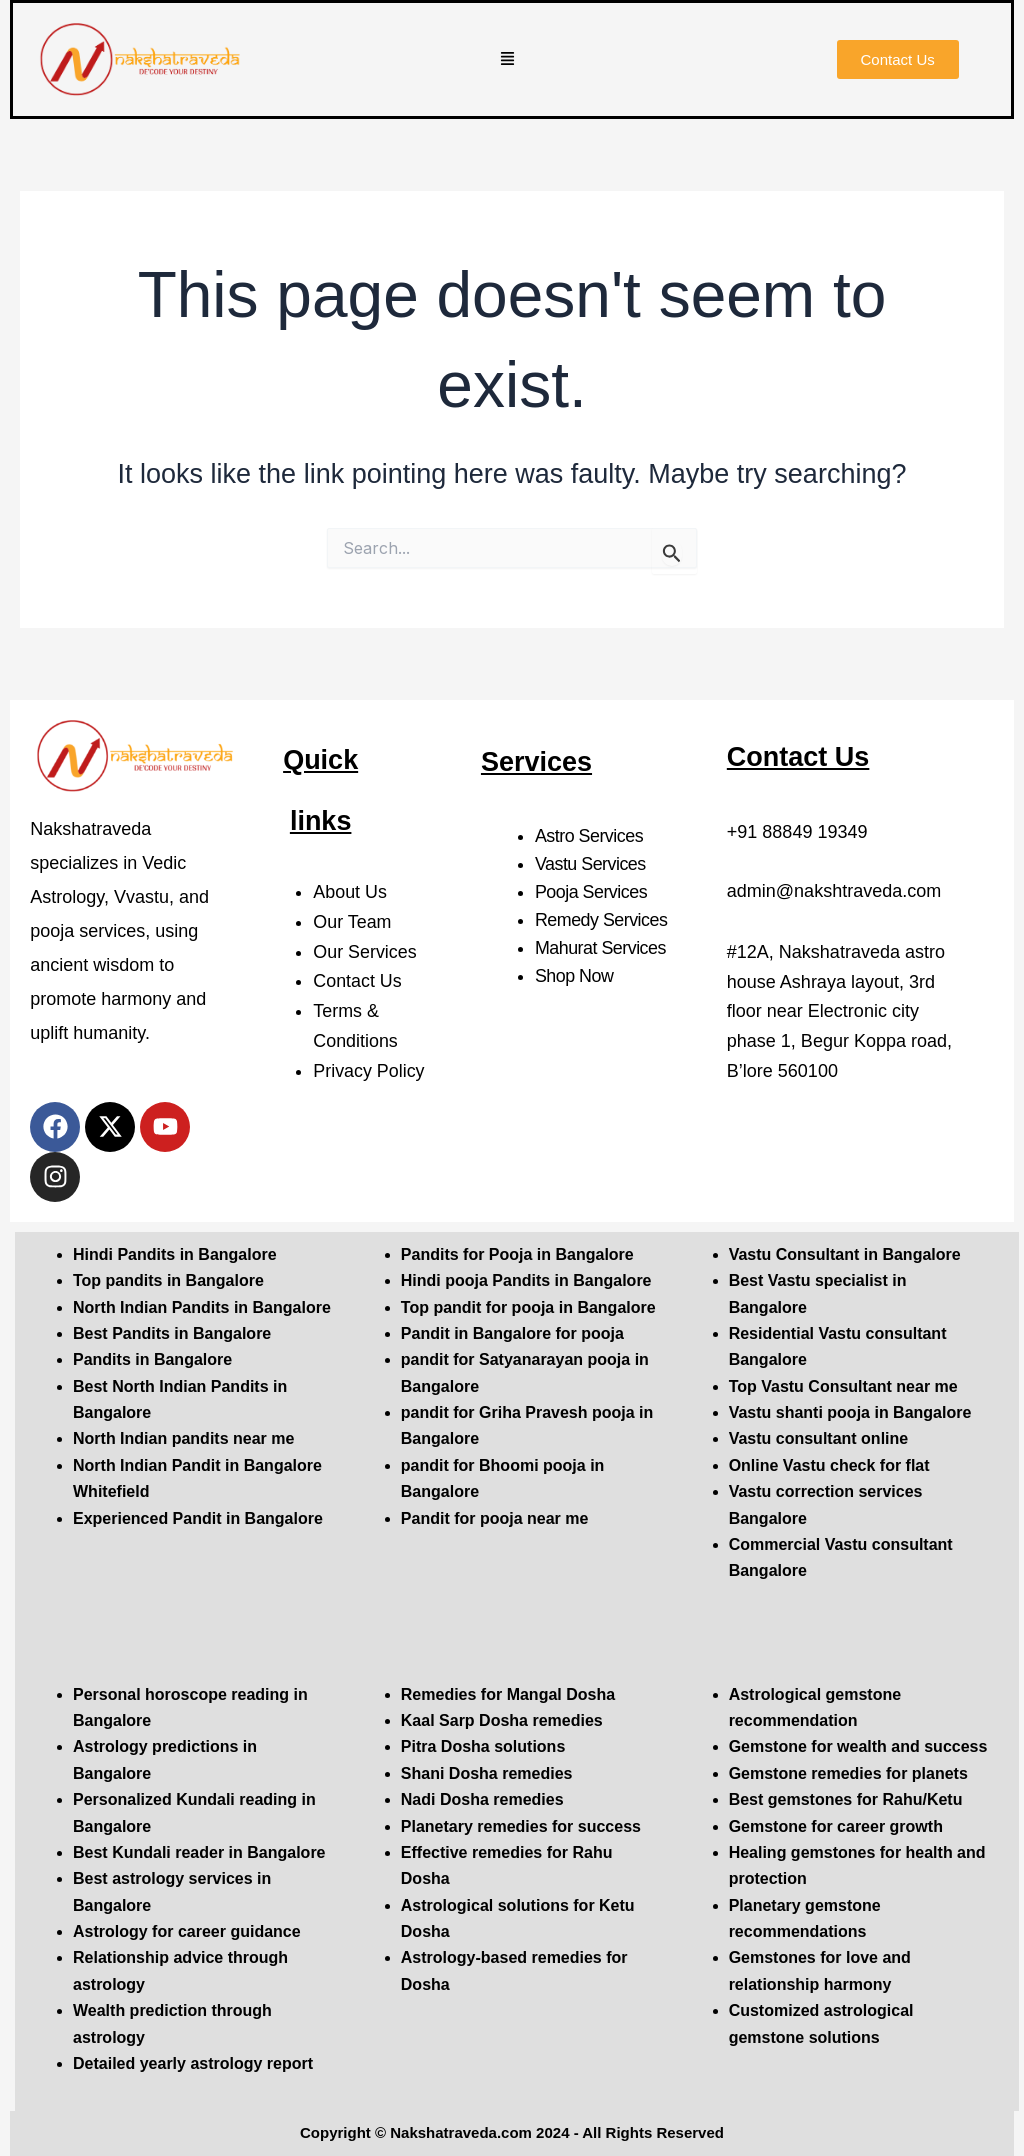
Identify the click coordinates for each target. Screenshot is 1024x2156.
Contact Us (357, 981)
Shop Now (574, 976)
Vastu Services (591, 864)
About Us (350, 892)
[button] (508, 60)
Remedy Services (602, 920)
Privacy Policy (369, 1071)
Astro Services (589, 836)
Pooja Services (591, 892)
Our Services (365, 952)
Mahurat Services (601, 948)
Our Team (352, 922)
